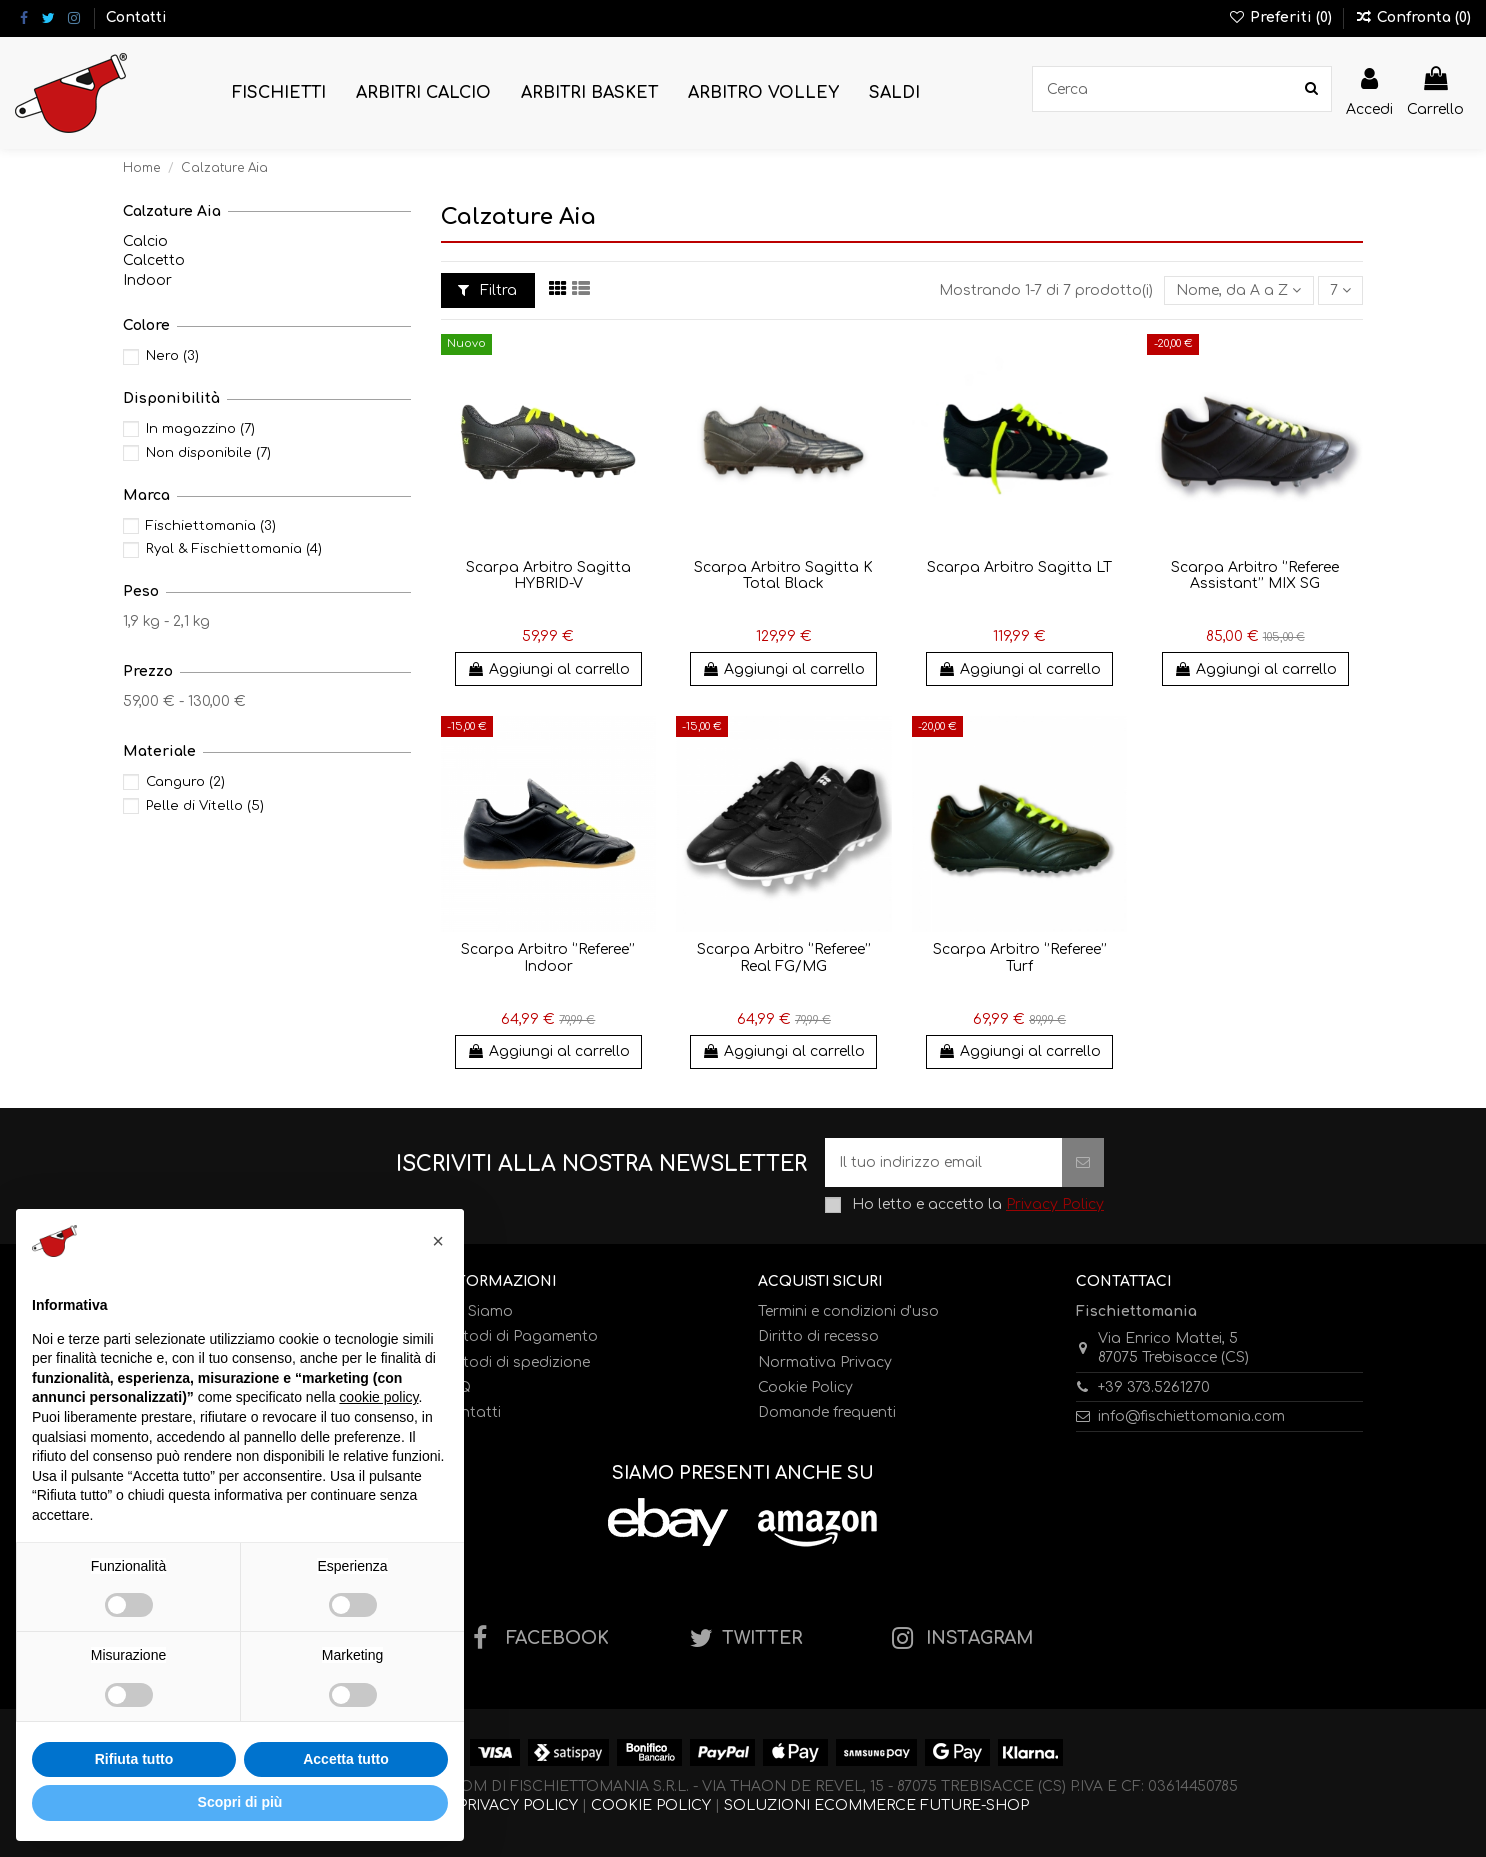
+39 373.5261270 (1154, 1387)
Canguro (185, 781)
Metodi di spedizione (515, 1362)
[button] (279, 93)
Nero (172, 355)
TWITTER (762, 1638)
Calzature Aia (172, 211)
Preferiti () (1282, 17)
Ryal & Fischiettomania (234, 548)
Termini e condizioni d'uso (848, 1311)
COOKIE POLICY (651, 1805)
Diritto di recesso (818, 1336)
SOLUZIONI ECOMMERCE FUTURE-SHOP (876, 1805)
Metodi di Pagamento (519, 1336)
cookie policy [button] (378, 1397)
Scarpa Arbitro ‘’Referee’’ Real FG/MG (784, 958)
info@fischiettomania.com (1191, 1416)
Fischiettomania (211, 525)
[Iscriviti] (1083, 1162)
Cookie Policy (805, 1387)
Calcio (145, 241)
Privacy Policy (1055, 1204)
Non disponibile (208, 452)
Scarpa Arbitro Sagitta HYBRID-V (548, 576)
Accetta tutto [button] (346, 1759)
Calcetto (154, 260)
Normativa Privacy (825, 1362)
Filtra (487, 290)
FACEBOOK (557, 1638)
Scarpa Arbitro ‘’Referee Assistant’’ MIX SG (1255, 576)
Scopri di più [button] (240, 1802)
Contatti (136, 17)
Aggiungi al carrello (548, 669)
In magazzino (200, 428)
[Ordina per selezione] (1238, 290)
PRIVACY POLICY (518, 1805)
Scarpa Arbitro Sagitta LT (1019, 567)
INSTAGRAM (979, 1638)
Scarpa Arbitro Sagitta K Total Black (783, 576)
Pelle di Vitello (205, 805)
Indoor (147, 280)
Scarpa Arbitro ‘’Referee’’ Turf (1020, 958)
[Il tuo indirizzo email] (943, 1162)
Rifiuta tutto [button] (134, 1759)
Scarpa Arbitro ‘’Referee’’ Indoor (548, 958)
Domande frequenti (827, 1412)
